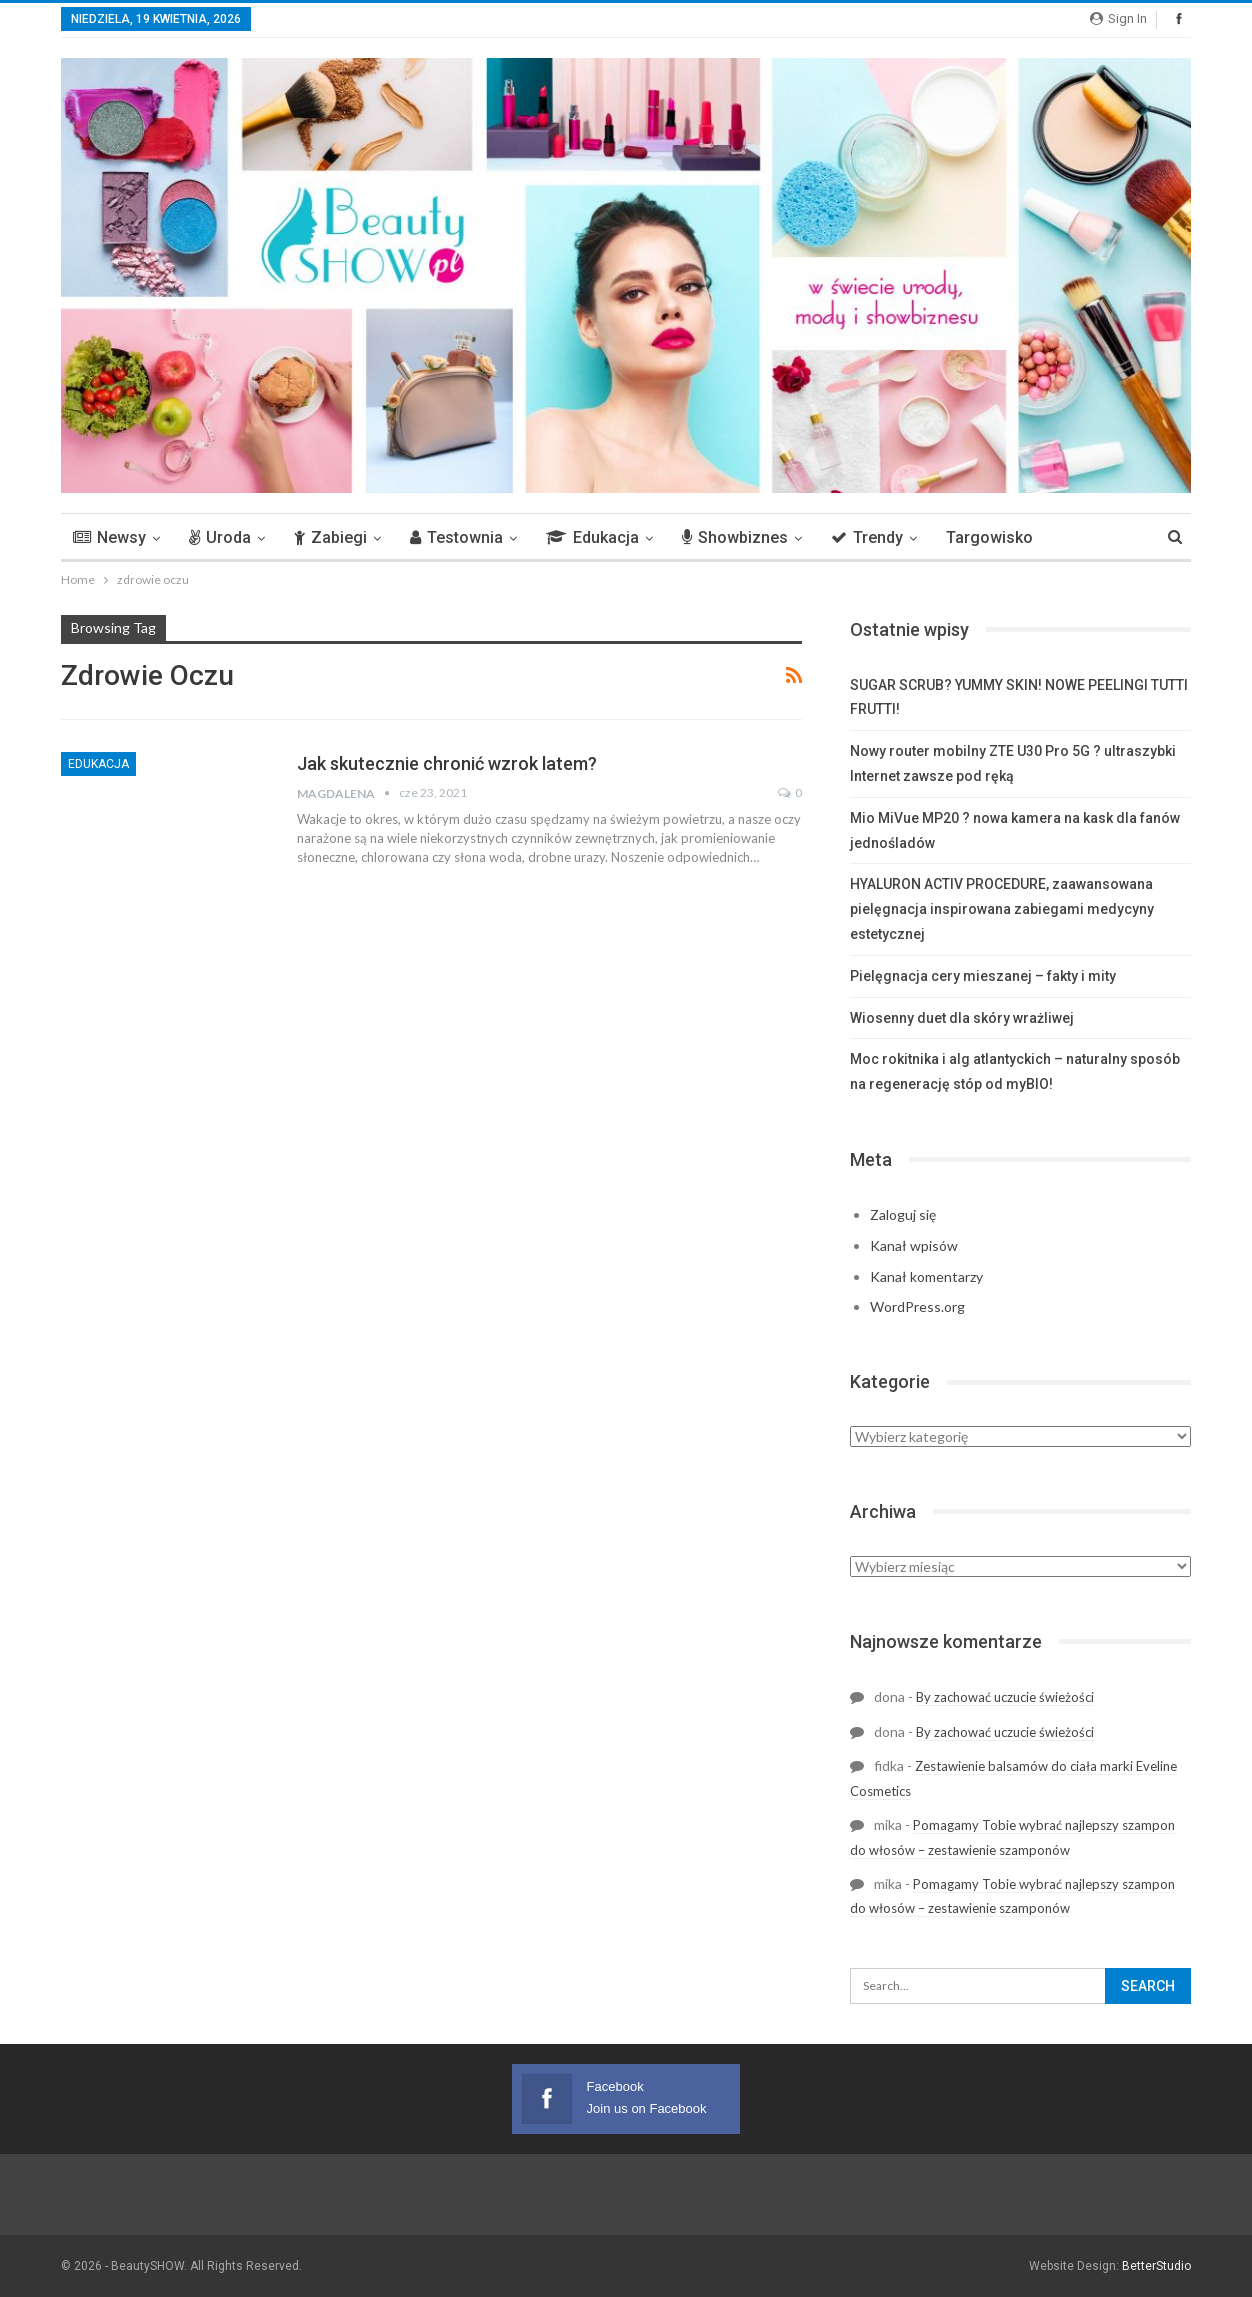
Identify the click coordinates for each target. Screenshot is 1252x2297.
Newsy (109, 537)
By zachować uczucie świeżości (1005, 1697)
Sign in (1118, 18)
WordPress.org (917, 1306)
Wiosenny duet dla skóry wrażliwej (962, 1018)
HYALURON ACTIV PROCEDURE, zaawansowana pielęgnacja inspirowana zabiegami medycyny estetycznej (1002, 909)
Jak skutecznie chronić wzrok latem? (447, 763)
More (1081, 537)
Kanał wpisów (914, 1245)
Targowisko (989, 537)
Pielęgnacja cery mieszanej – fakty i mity (984, 976)
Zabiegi (330, 537)
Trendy (867, 537)
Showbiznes (735, 537)
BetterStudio (1156, 2266)
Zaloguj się (903, 1214)
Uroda (220, 537)
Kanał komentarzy (926, 1276)
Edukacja (592, 537)
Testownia (456, 537)
